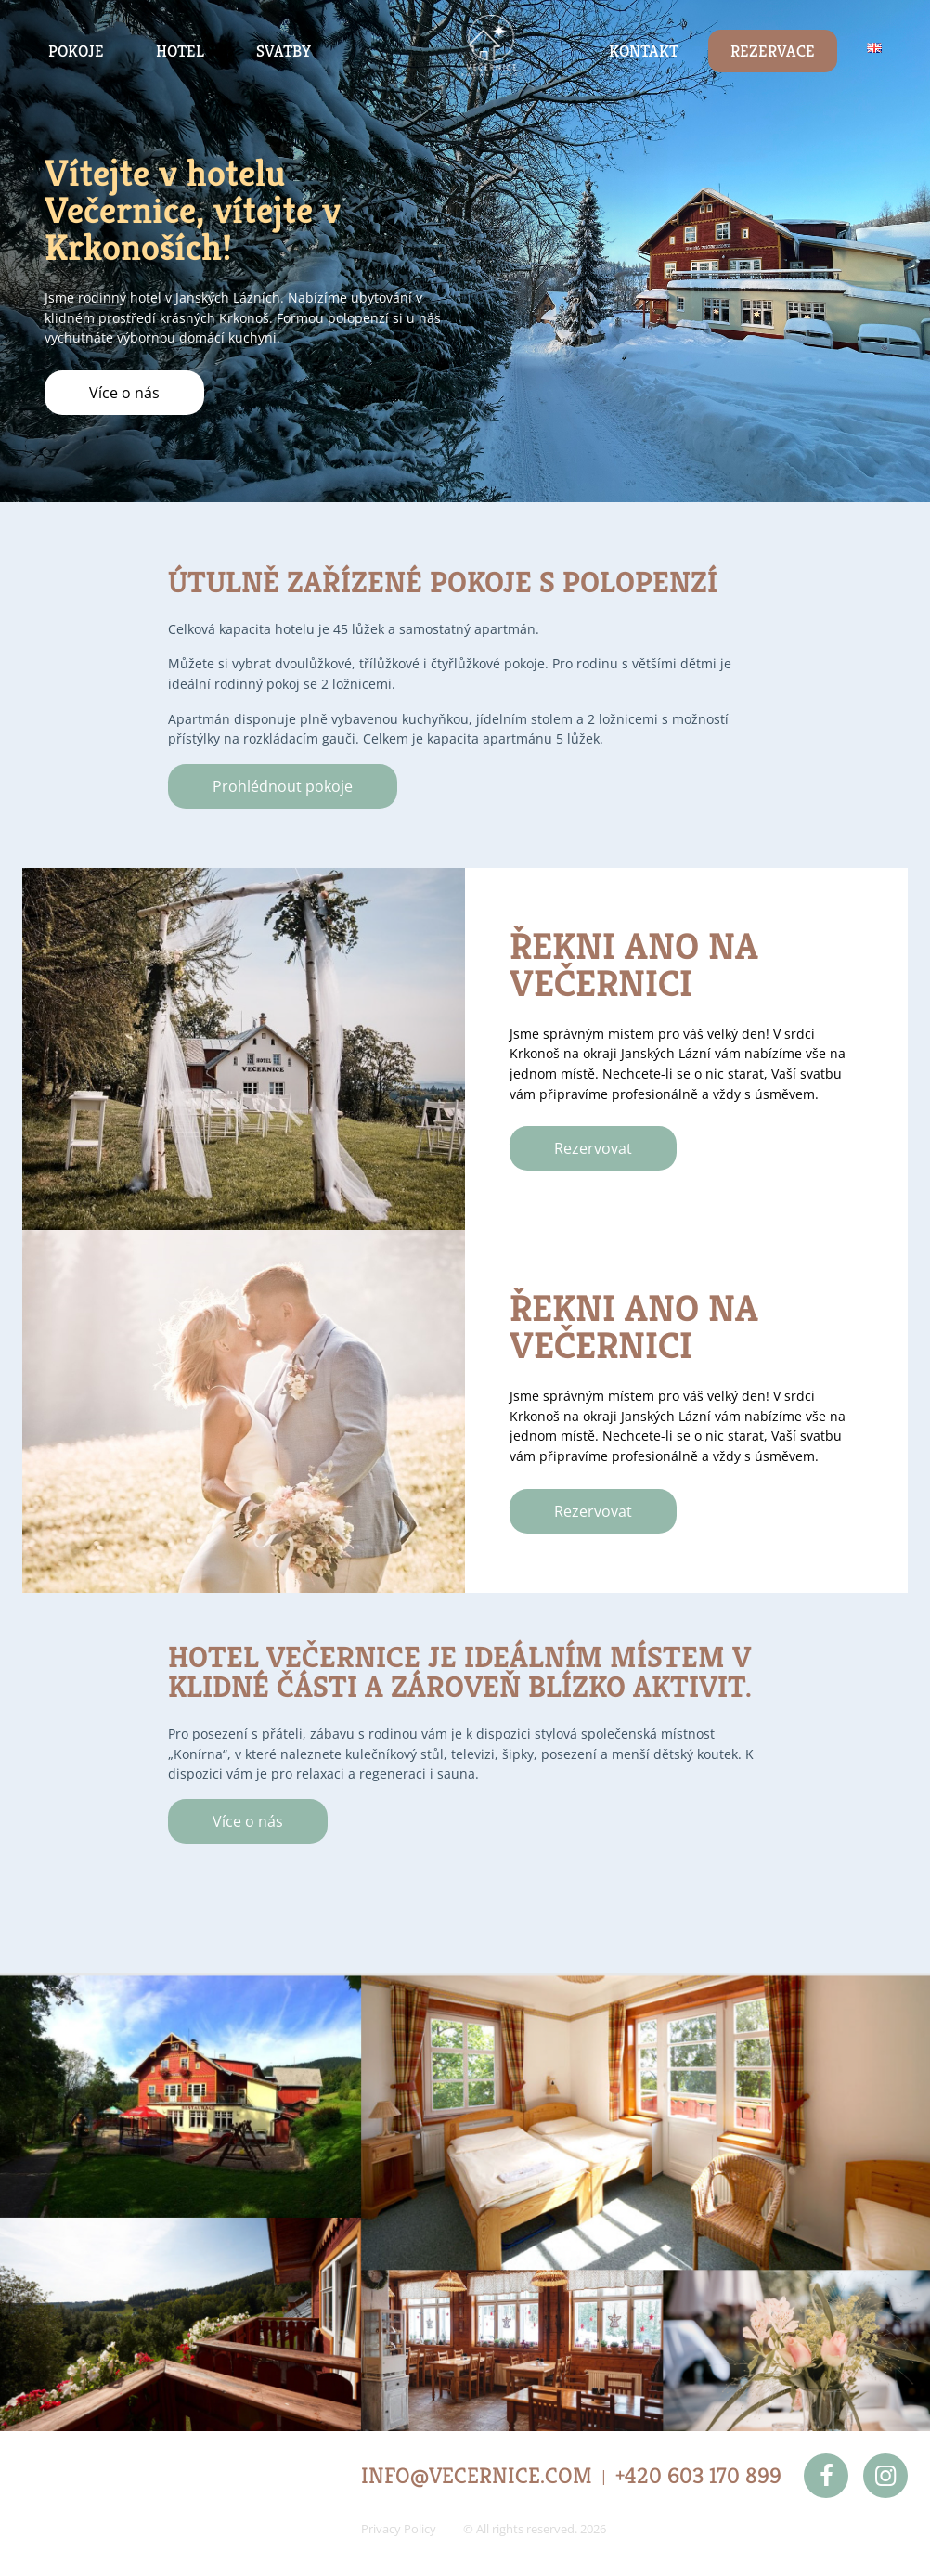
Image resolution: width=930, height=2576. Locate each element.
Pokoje (76, 51)
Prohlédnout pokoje (283, 786)
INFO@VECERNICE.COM (476, 2476)
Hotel (180, 51)
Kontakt (643, 51)
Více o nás (124, 392)
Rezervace (772, 51)
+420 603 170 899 (698, 2476)
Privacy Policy (398, 2528)
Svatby (283, 51)
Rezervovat (593, 1148)
